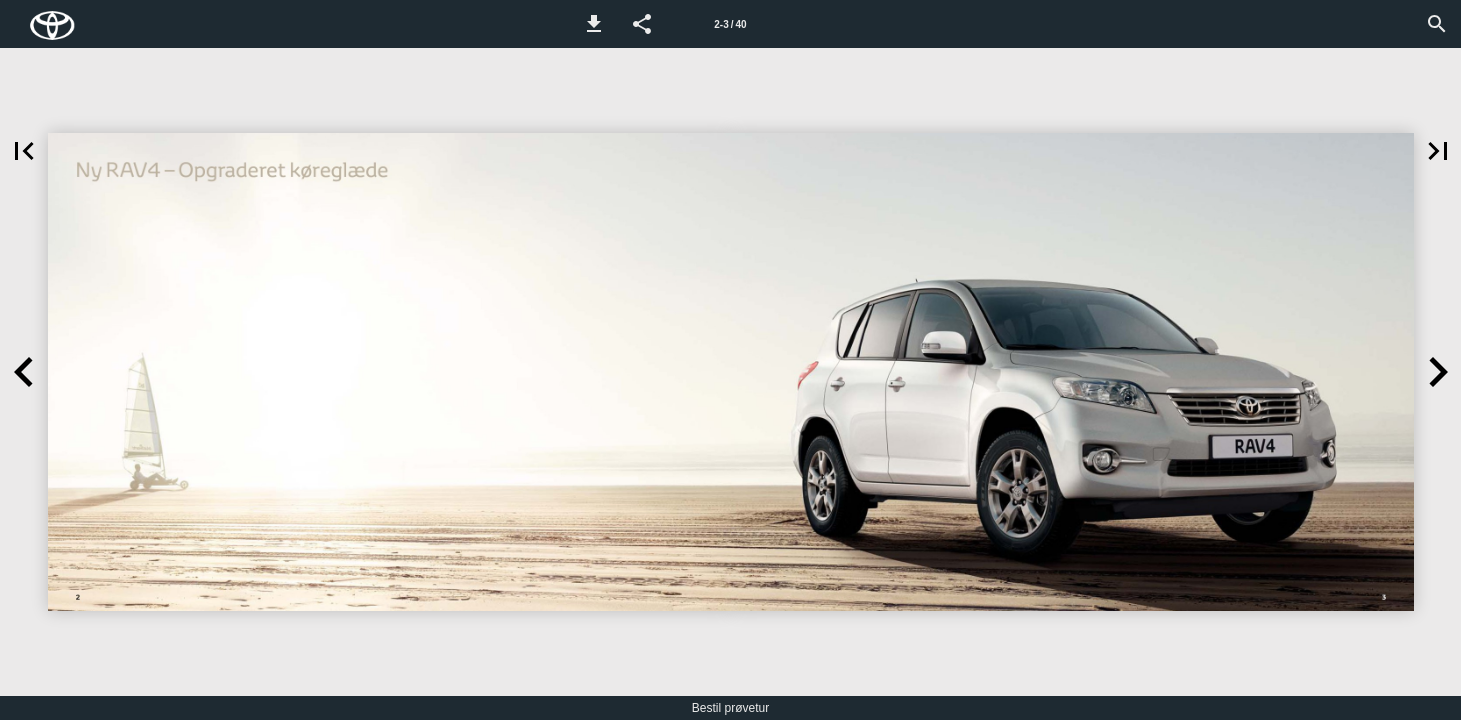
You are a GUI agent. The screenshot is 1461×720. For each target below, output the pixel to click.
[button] (594, 24)
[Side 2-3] (731, 24)
